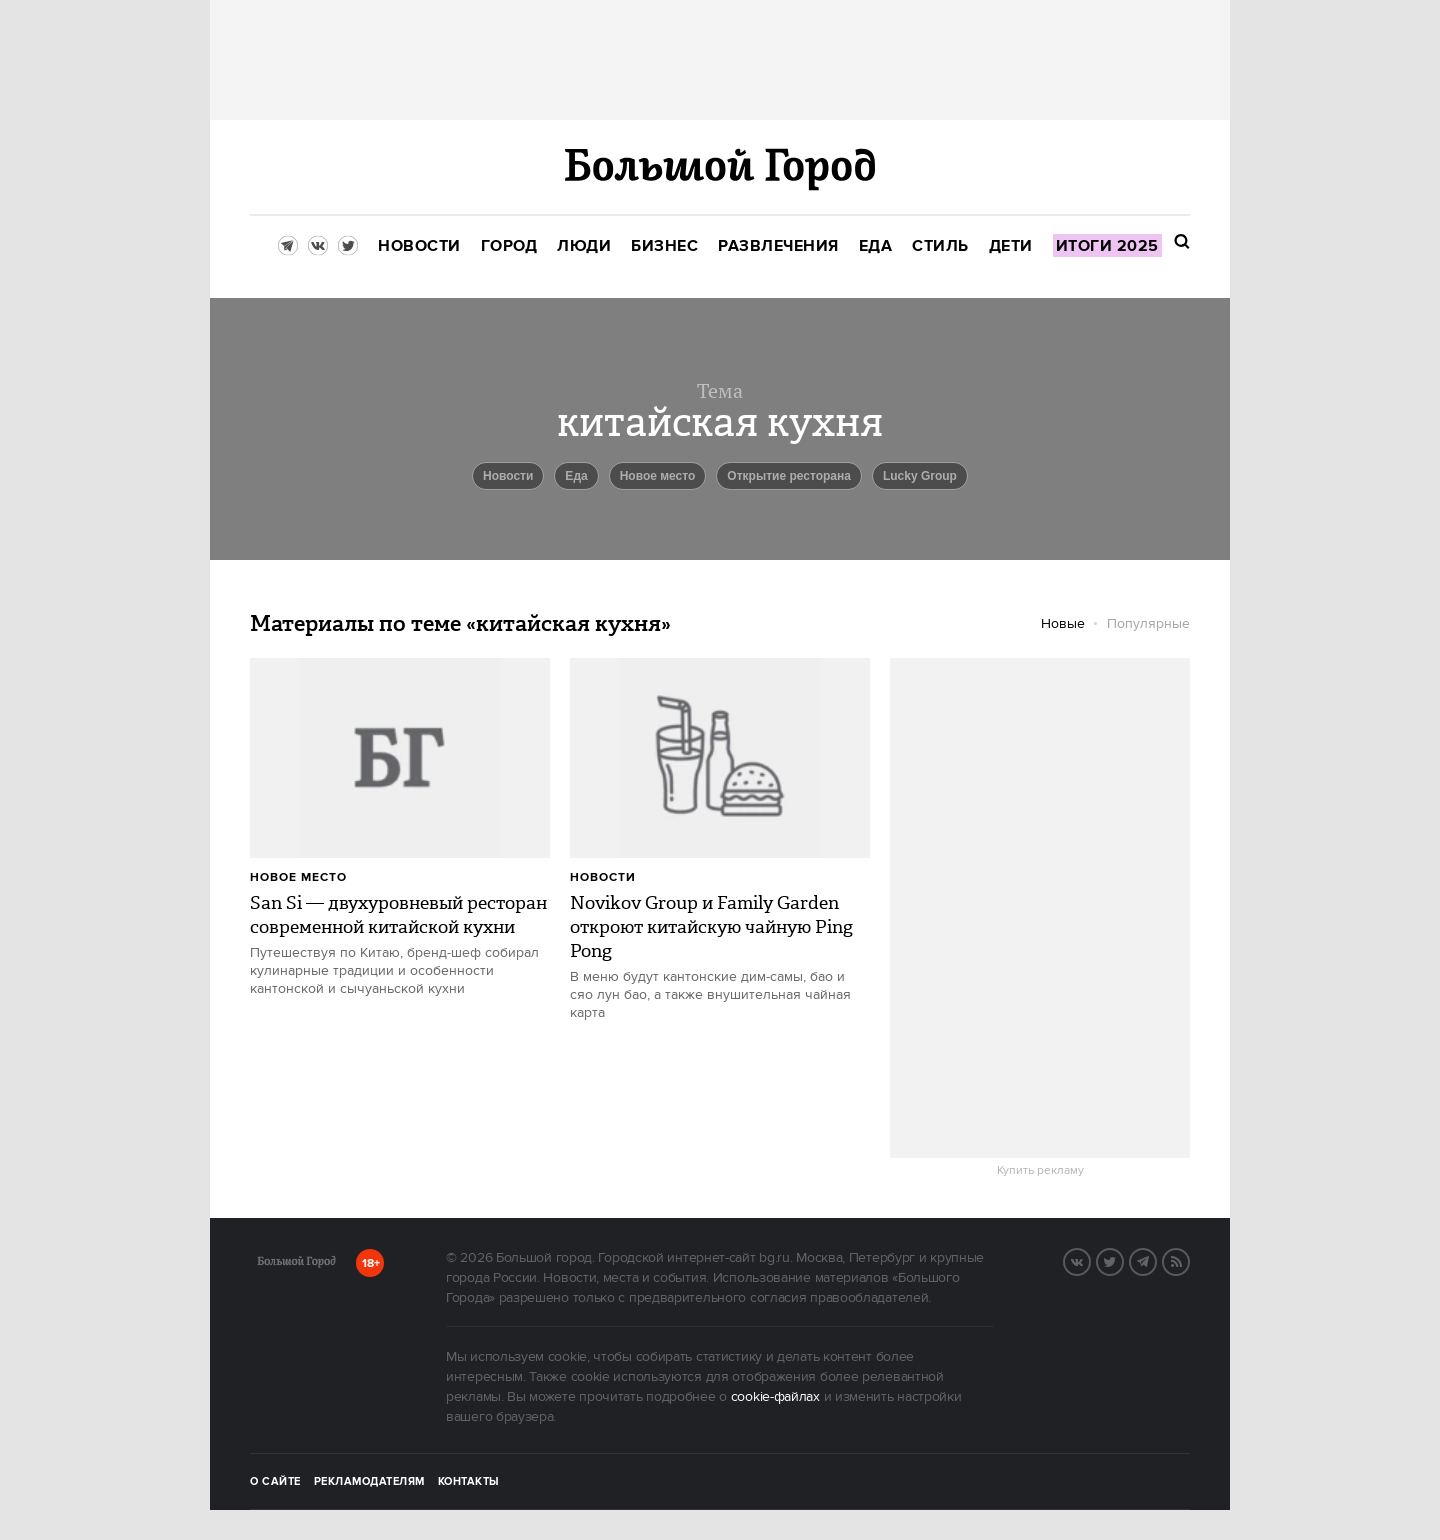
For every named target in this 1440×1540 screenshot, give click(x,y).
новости (508, 476)
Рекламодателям (369, 1482)
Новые (1063, 624)
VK (1090, 1260)
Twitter (1123, 1260)
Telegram (1156, 1260)
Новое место (658, 476)
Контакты (469, 1482)
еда (576, 476)
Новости (603, 877)
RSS (1189, 1260)
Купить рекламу (1040, 1171)
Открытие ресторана (789, 476)
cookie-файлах (775, 1397)
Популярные (1148, 624)
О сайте (275, 1482)
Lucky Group (920, 476)
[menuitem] (419, 246)
